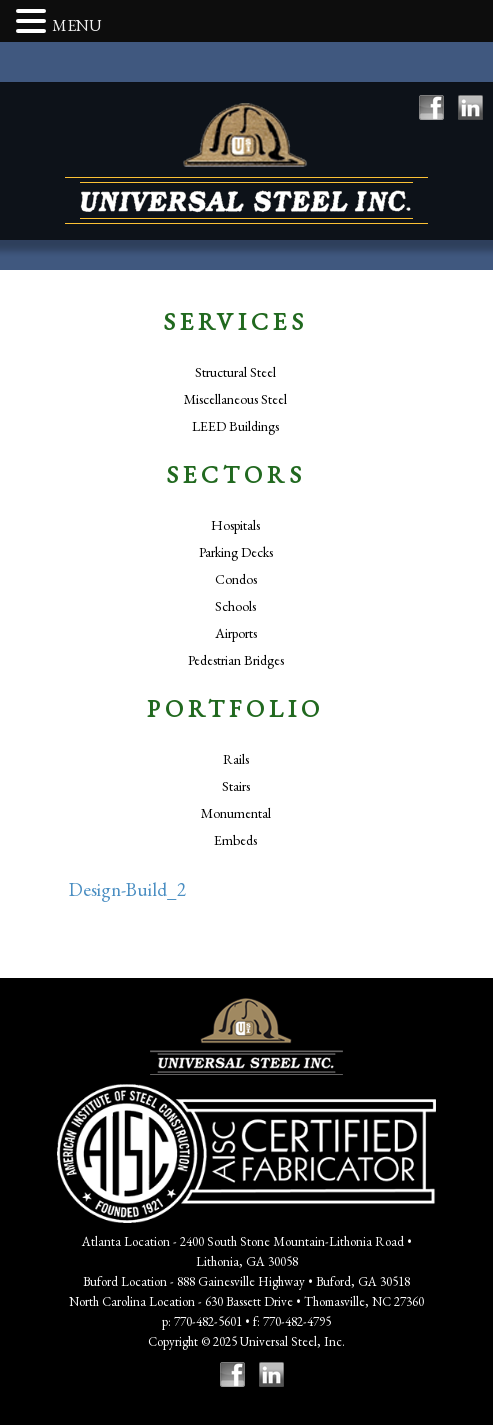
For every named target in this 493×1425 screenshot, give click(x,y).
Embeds (235, 840)
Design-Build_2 (127, 889)
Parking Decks (236, 552)
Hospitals (235, 525)
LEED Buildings (235, 426)
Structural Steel (235, 372)
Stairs (236, 786)
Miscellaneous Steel (235, 399)
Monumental (236, 813)
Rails (236, 759)
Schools (235, 606)
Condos (236, 579)
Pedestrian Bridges (236, 660)
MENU (77, 25)
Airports (236, 633)
